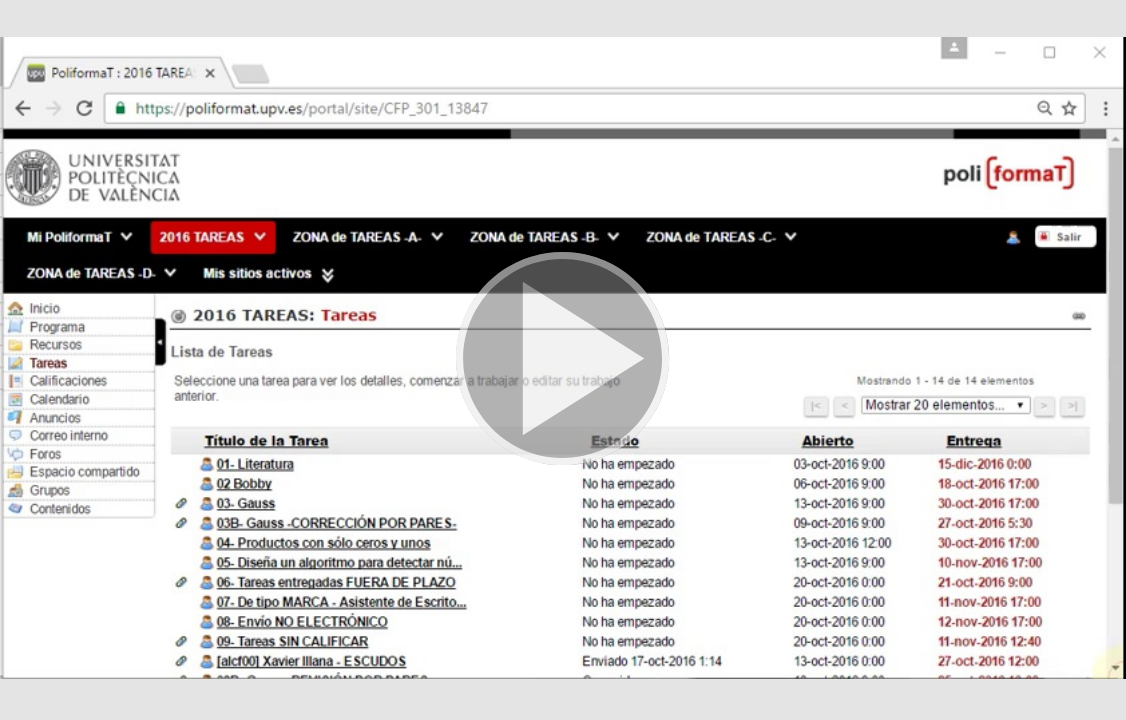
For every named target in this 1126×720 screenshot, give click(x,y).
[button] (563, 360)
